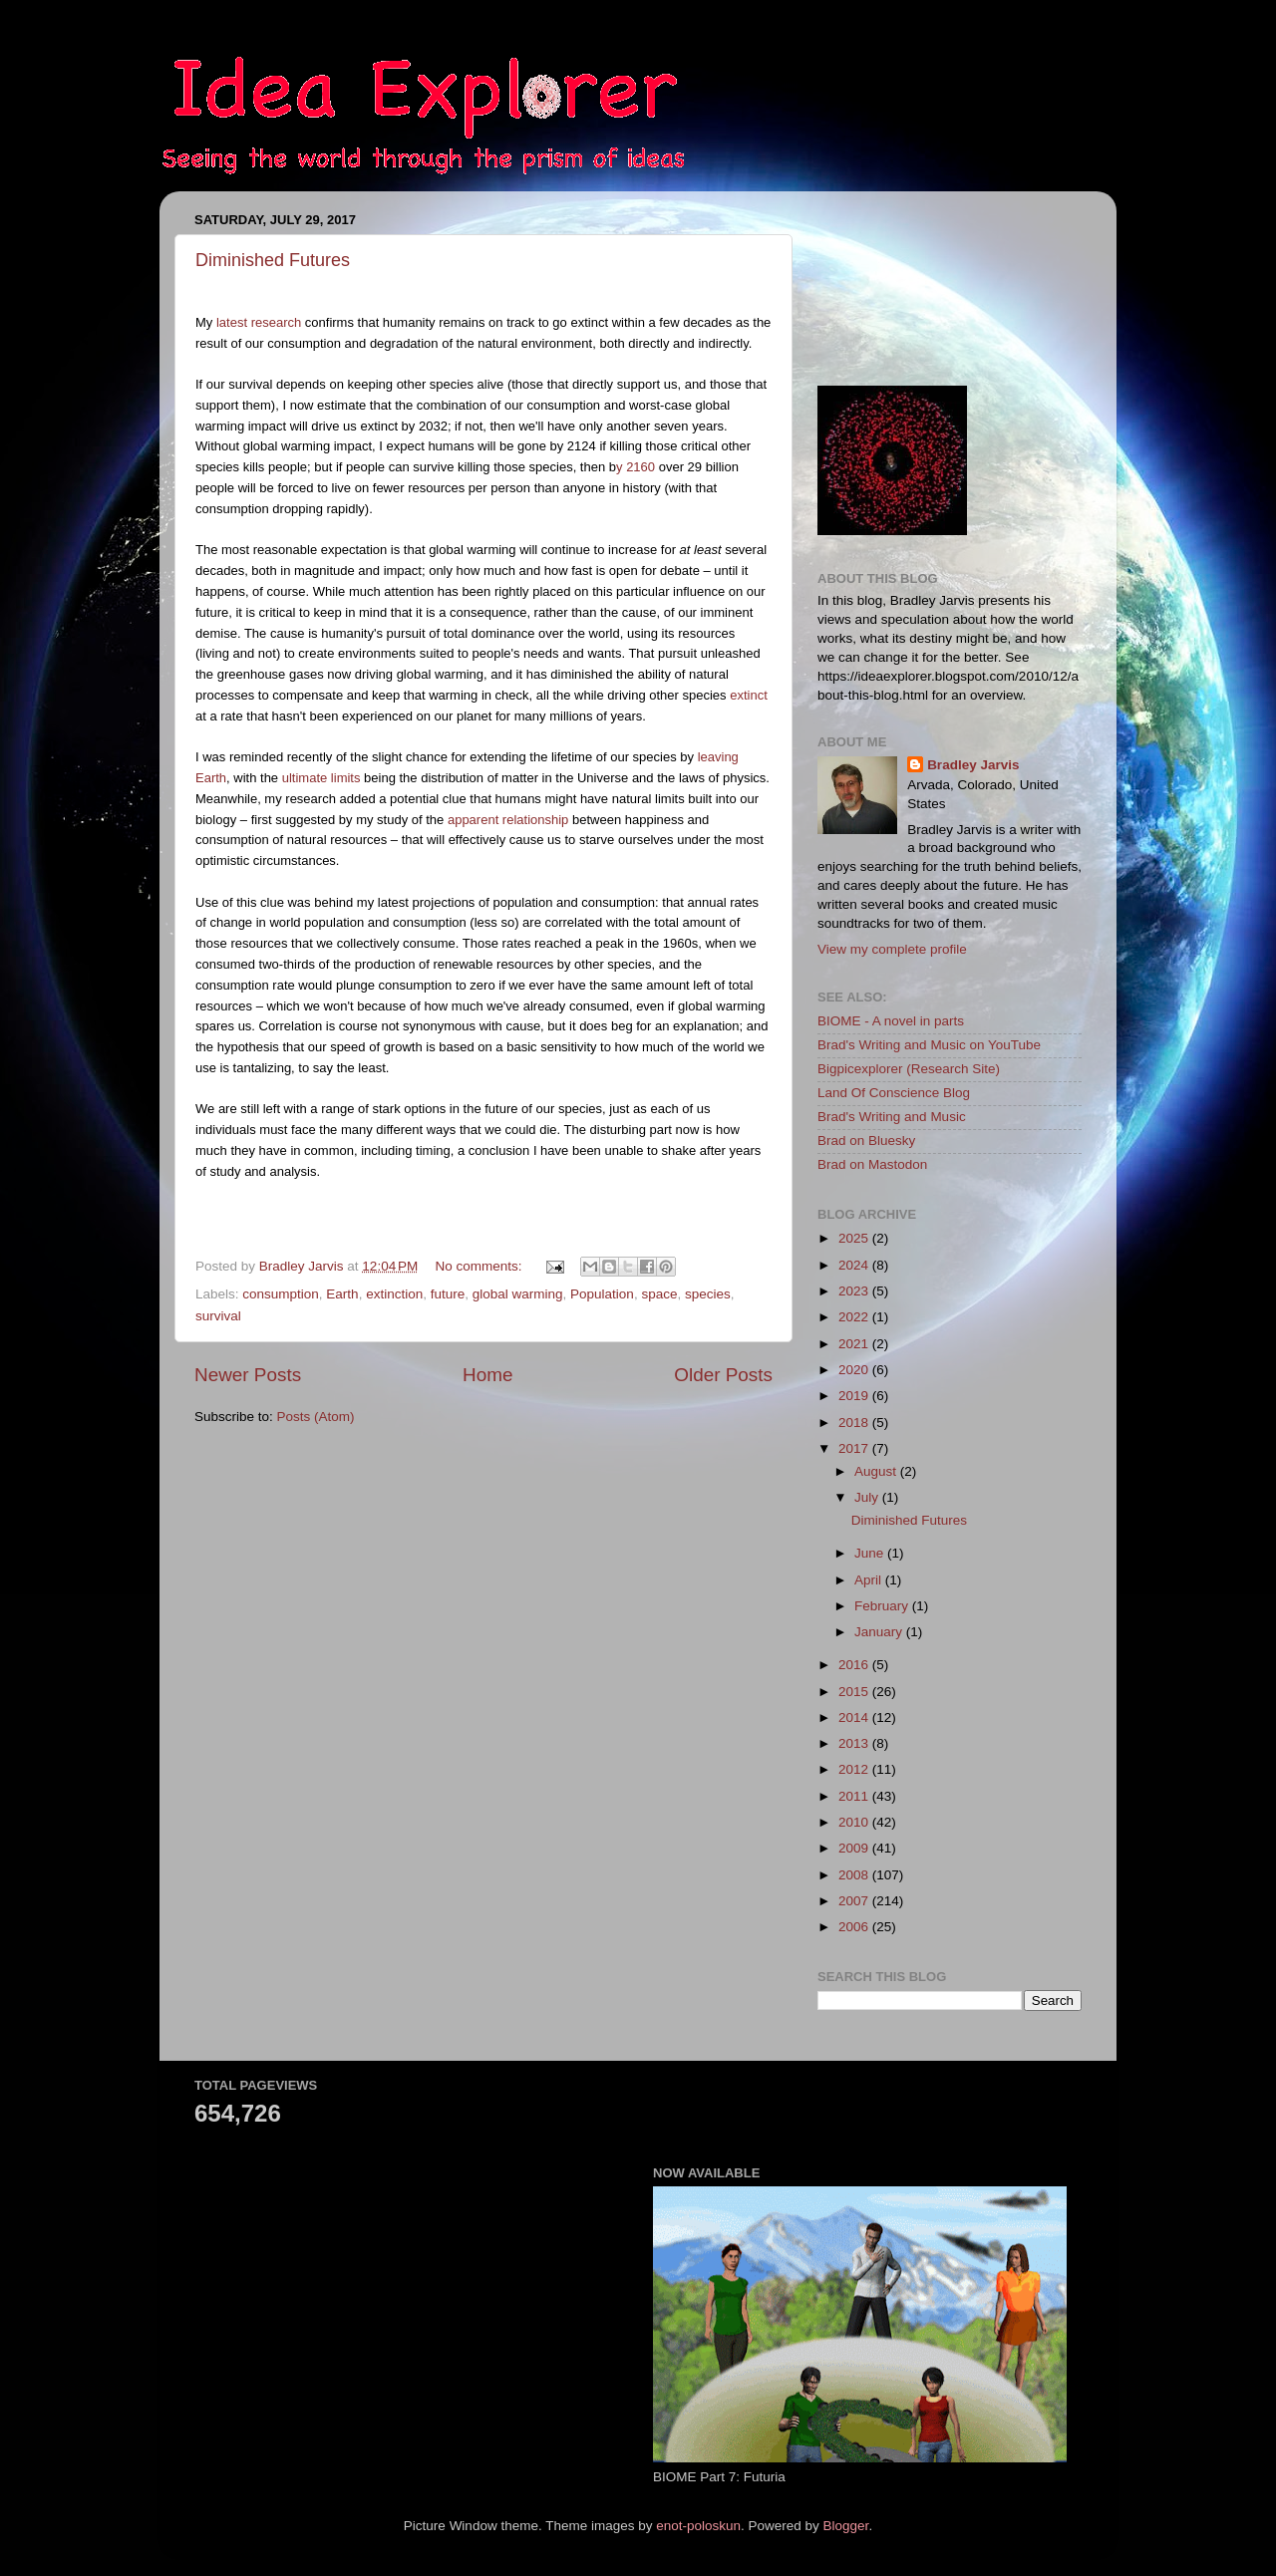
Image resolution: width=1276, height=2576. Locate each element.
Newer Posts (247, 1374)
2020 (855, 1369)
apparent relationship (508, 819)
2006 (855, 1926)
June (870, 1553)
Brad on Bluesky (866, 1140)
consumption (280, 1294)
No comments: (481, 1266)
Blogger (846, 2525)
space (659, 1294)
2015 (855, 1691)
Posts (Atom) (316, 1416)
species (708, 1294)
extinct (749, 695)
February (883, 1605)
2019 (855, 1395)
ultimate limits (321, 777)
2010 (855, 1822)
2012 (855, 1769)
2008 (855, 1874)
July (868, 1497)
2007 (855, 1900)
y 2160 (635, 466)
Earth (342, 1294)
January (880, 1631)
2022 (855, 1316)
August (877, 1471)
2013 (855, 1743)
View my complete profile (892, 949)
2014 (855, 1717)
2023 (855, 1291)
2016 (855, 1664)
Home (487, 1374)
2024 (855, 1265)
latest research (258, 322)
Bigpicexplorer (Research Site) (908, 1068)
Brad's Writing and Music (891, 1116)
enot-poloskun (698, 2525)
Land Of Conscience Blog (893, 1092)
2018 (855, 1422)
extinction (394, 1294)
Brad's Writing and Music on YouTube (929, 1044)
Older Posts (723, 1374)
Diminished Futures (272, 260)
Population (602, 1294)
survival (218, 1315)
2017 (855, 1448)
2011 (855, 1796)
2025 (855, 1238)
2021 (855, 1343)
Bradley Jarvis (973, 764)
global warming (518, 1294)
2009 (855, 1848)
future (448, 1294)
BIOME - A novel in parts (890, 1020)
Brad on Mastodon (872, 1164)
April (869, 1580)
